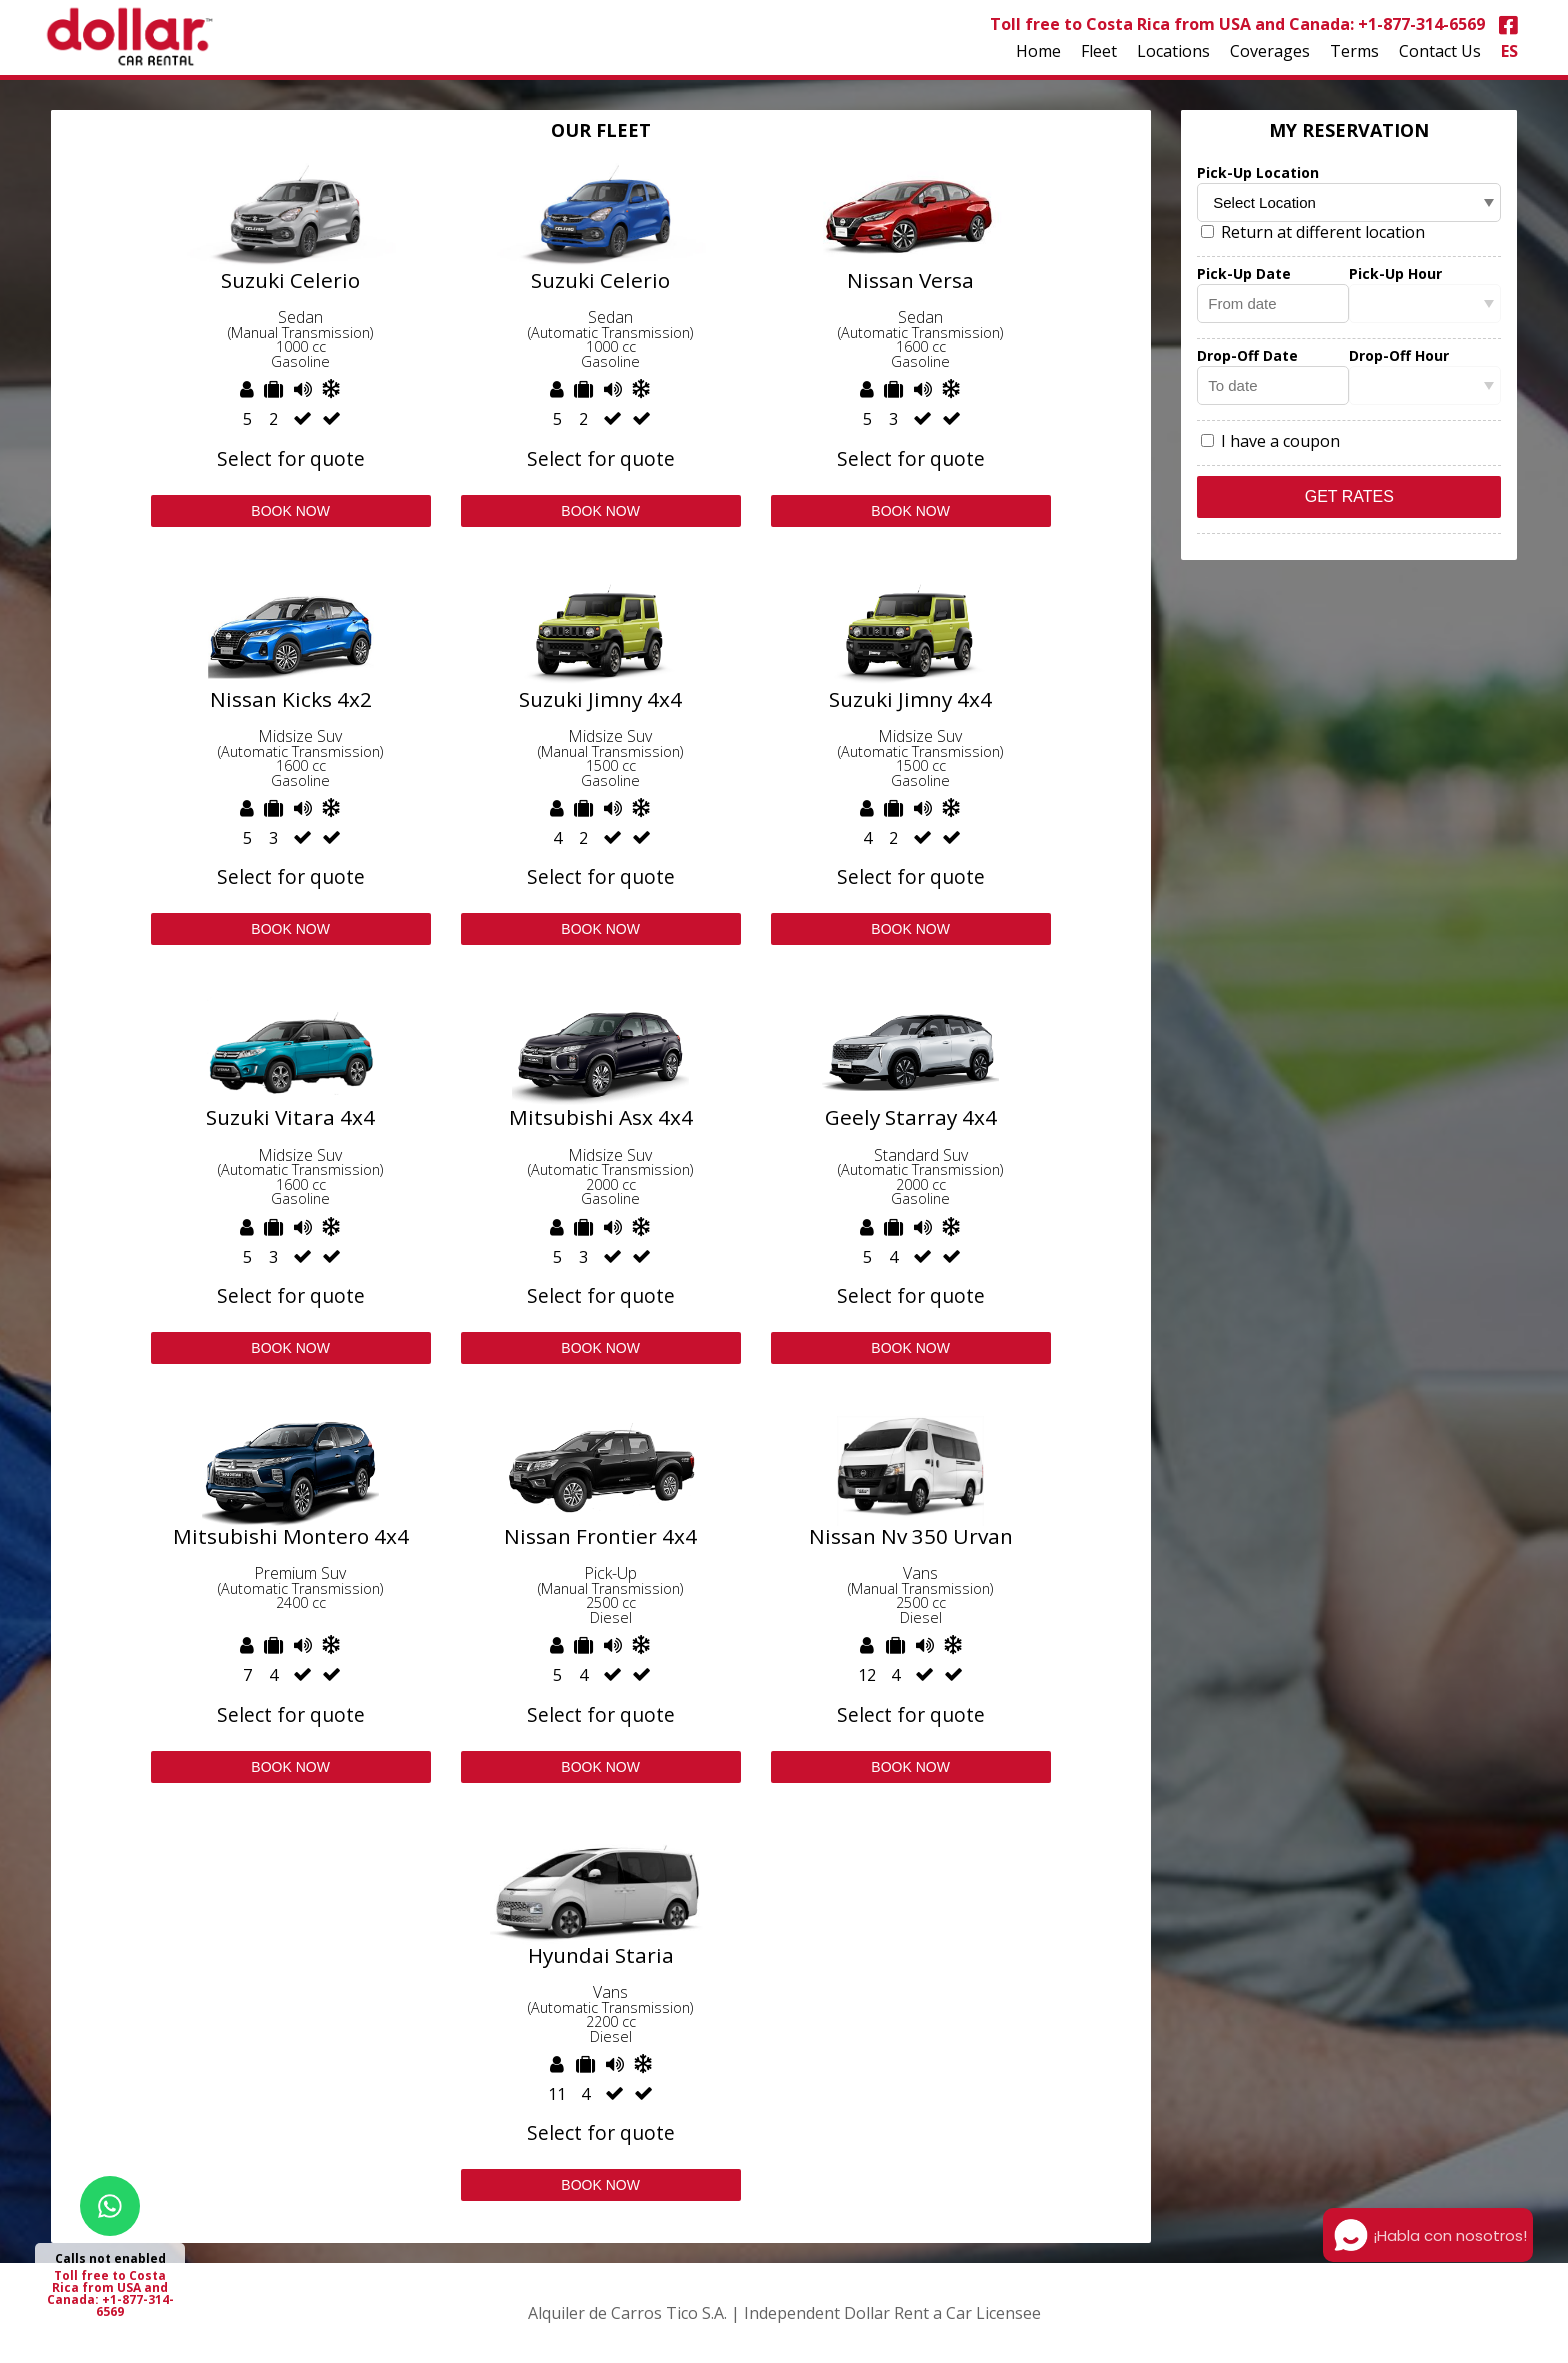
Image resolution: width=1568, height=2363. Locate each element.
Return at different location (1313, 232)
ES (1509, 51)
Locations (1173, 51)
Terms (1354, 51)
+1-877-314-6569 (1421, 24)
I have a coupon (1270, 441)
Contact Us (1440, 51)
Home (1038, 51)
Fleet (1099, 51)
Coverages (1270, 51)
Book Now (290, 511)
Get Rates (1349, 496)
